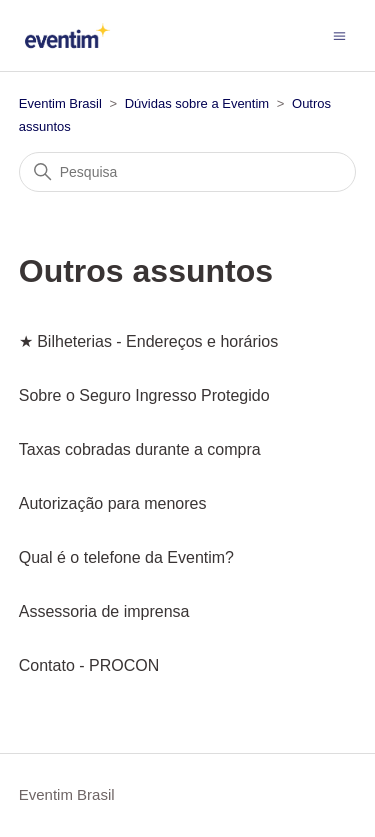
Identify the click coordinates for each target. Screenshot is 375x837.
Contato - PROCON (89, 665)
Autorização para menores (113, 503)
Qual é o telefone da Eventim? (126, 557)
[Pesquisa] (188, 172)
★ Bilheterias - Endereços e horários (148, 341)
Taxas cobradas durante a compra (140, 449)
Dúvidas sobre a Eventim (197, 103)
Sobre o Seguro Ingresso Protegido (144, 395)
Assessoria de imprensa (104, 611)
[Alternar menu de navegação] (339, 34)
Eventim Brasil (60, 103)
